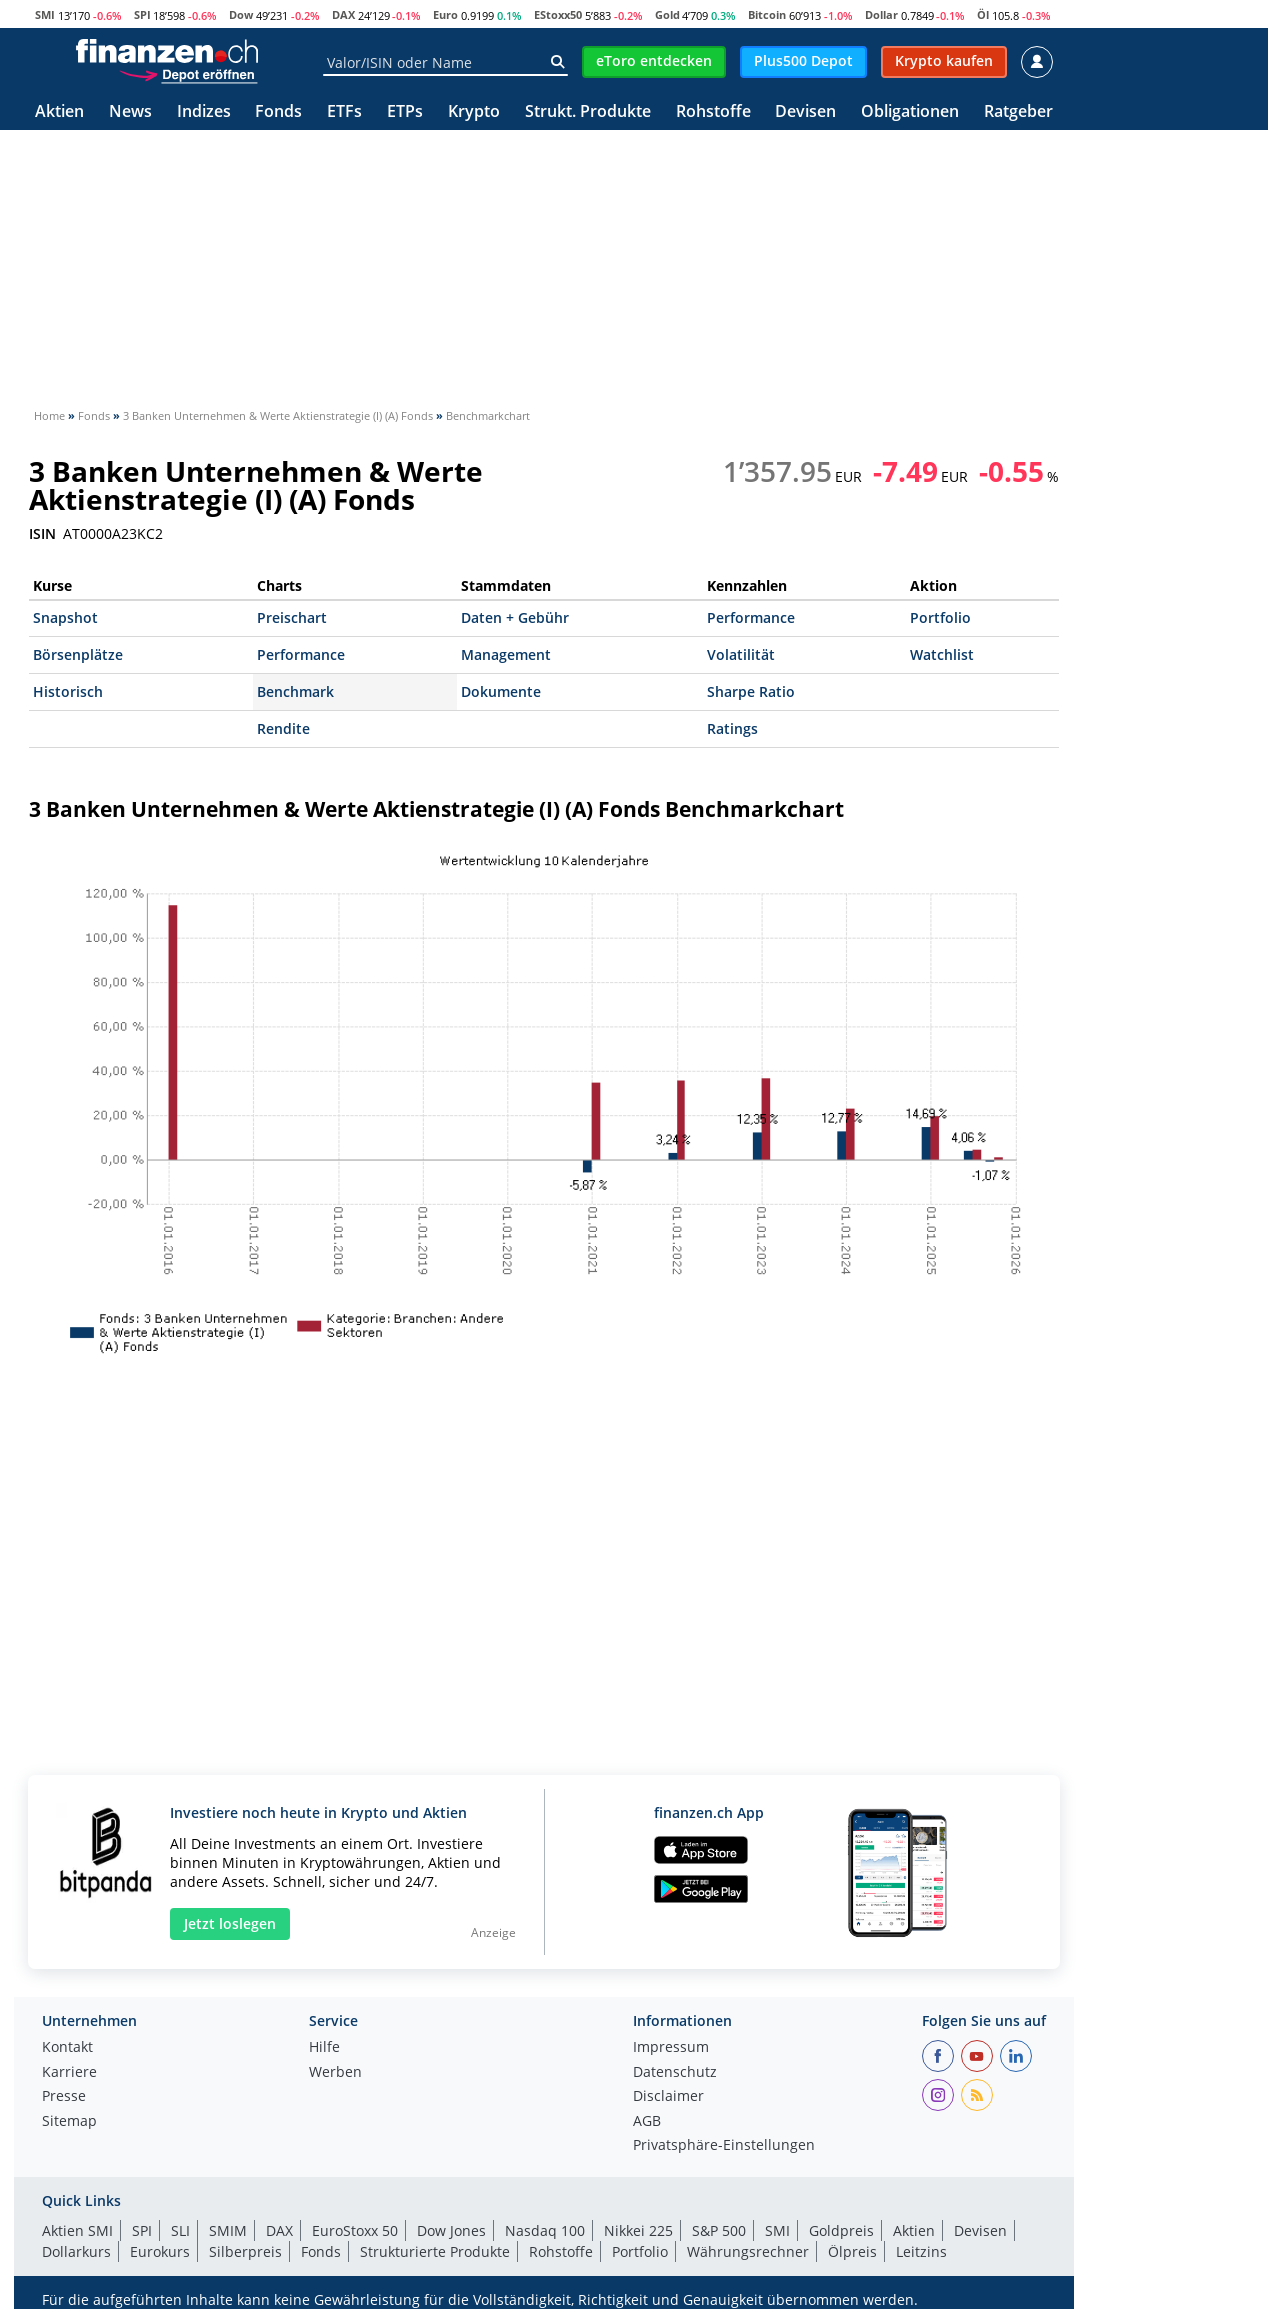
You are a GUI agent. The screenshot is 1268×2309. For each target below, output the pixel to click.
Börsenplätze (78, 654)
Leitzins (921, 2251)
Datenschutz (675, 2073)
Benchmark (295, 691)
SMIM (228, 2230)
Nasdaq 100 (545, 2230)
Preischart (292, 617)
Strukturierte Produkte (435, 2251)
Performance (751, 617)
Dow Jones (451, 2230)
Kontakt (67, 2048)
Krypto (474, 112)
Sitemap (69, 2122)
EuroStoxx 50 (355, 2230)
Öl (983, 14)
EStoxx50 (558, 14)
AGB (647, 2122)
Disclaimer (668, 2097)
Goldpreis (841, 2230)
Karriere (69, 2073)
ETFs (344, 112)
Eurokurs (160, 2251)
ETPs (405, 112)
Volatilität (741, 654)
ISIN (42, 534)
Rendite (283, 728)
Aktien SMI (77, 2230)
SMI (45, 14)
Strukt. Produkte (588, 112)
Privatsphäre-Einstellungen (724, 2146)
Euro (445, 14)
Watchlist (942, 654)
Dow (241, 14)
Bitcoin (767, 14)
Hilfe (324, 2048)
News (130, 112)
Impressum (671, 2048)
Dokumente (501, 691)
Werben (335, 2073)
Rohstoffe (713, 112)
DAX (343, 14)
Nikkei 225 (638, 2230)
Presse (64, 2097)
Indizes (204, 112)
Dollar (881, 14)
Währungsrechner (748, 2251)
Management (506, 654)
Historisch (68, 691)
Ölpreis (852, 2251)
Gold (667, 14)
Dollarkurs (76, 2251)
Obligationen (910, 112)
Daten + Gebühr (515, 617)
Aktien (59, 112)
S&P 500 (719, 2230)
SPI (142, 14)
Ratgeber (1018, 112)
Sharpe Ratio (751, 691)
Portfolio (940, 617)
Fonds (278, 112)
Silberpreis (245, 2251)
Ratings (732, 728)
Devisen (805, 112)
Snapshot (65, 617)
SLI (180, 2230)
